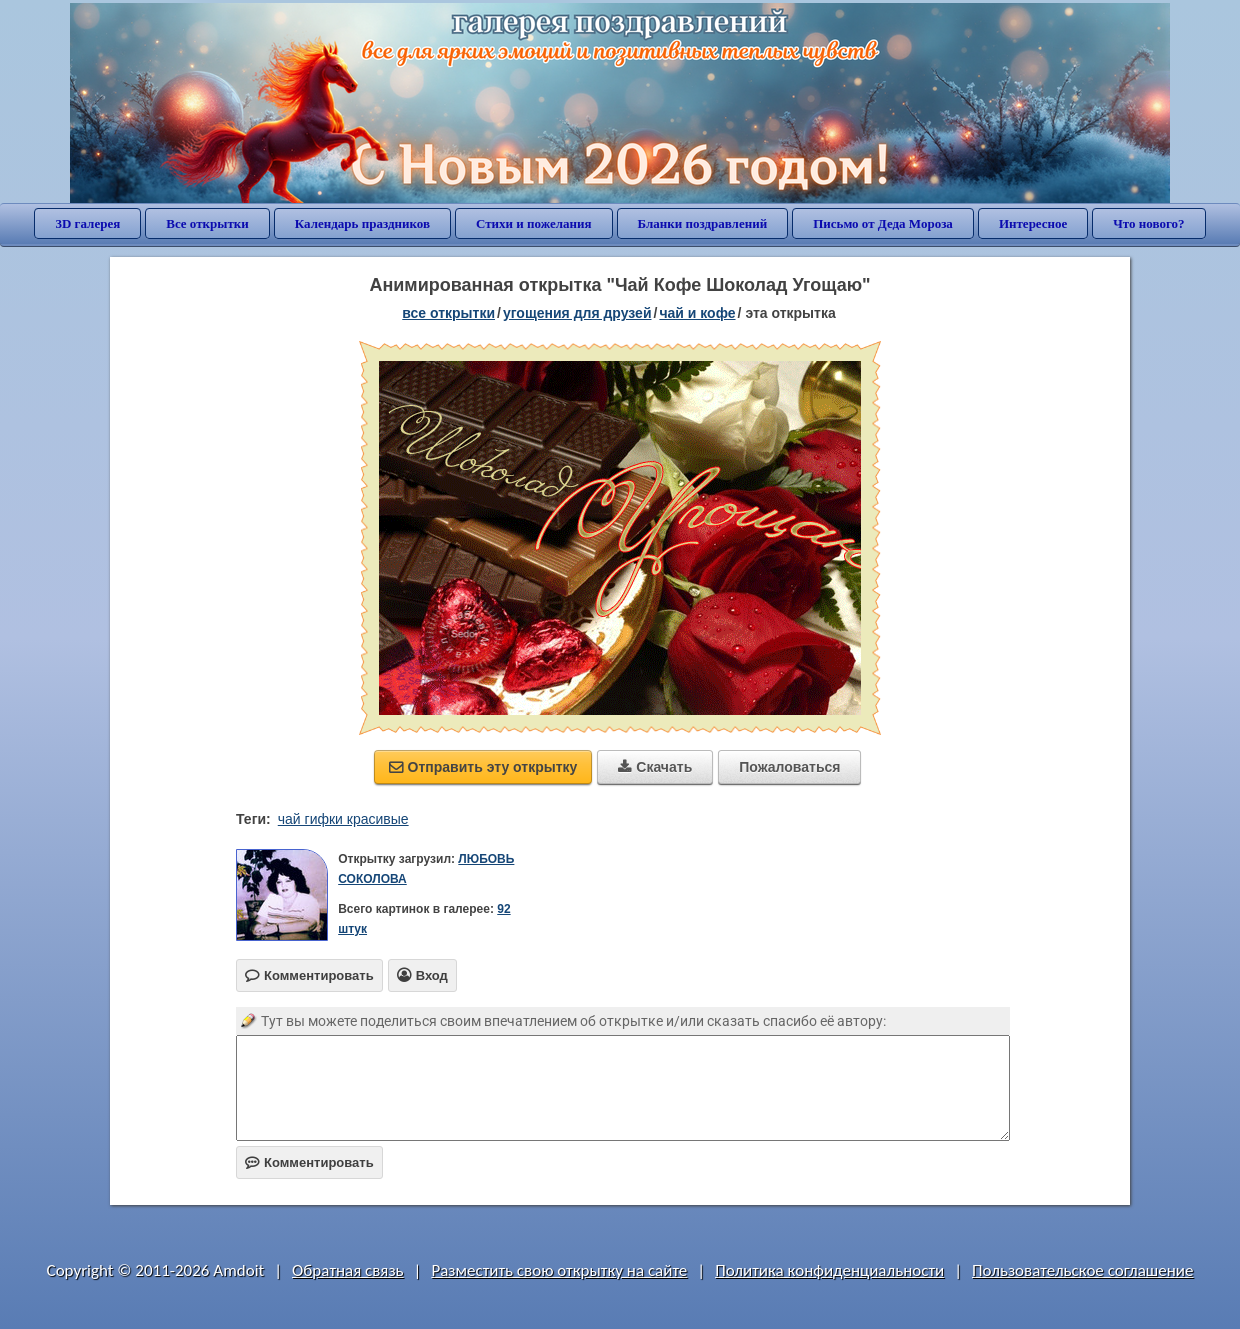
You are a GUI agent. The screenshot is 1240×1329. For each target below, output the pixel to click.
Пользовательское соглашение (1082, 1270)
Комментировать (309, 1162)
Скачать (655, 767)
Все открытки (207, 223)
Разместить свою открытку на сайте (559, 1270)
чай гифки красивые (343, 819)
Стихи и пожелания (534, 223)
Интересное (1033, 223)
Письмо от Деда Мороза (883, 223)
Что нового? (1148, 223)
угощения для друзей (577, 313)
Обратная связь (348, 1270)
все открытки (448, 313)
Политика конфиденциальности (829, 1270)
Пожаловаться (789, 767)
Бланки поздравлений (703, 223)
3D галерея (87, 223)
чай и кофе (697, 313)
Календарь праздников (362, 223)
